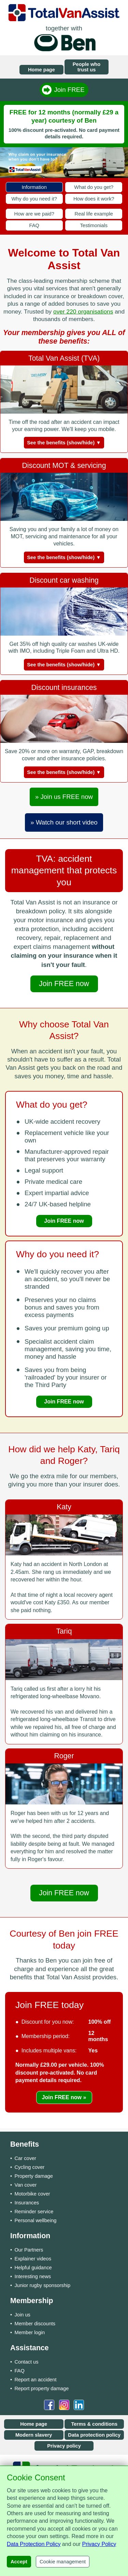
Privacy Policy (99, 2544)
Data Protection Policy (33, 2544)
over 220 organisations (83, 311)
